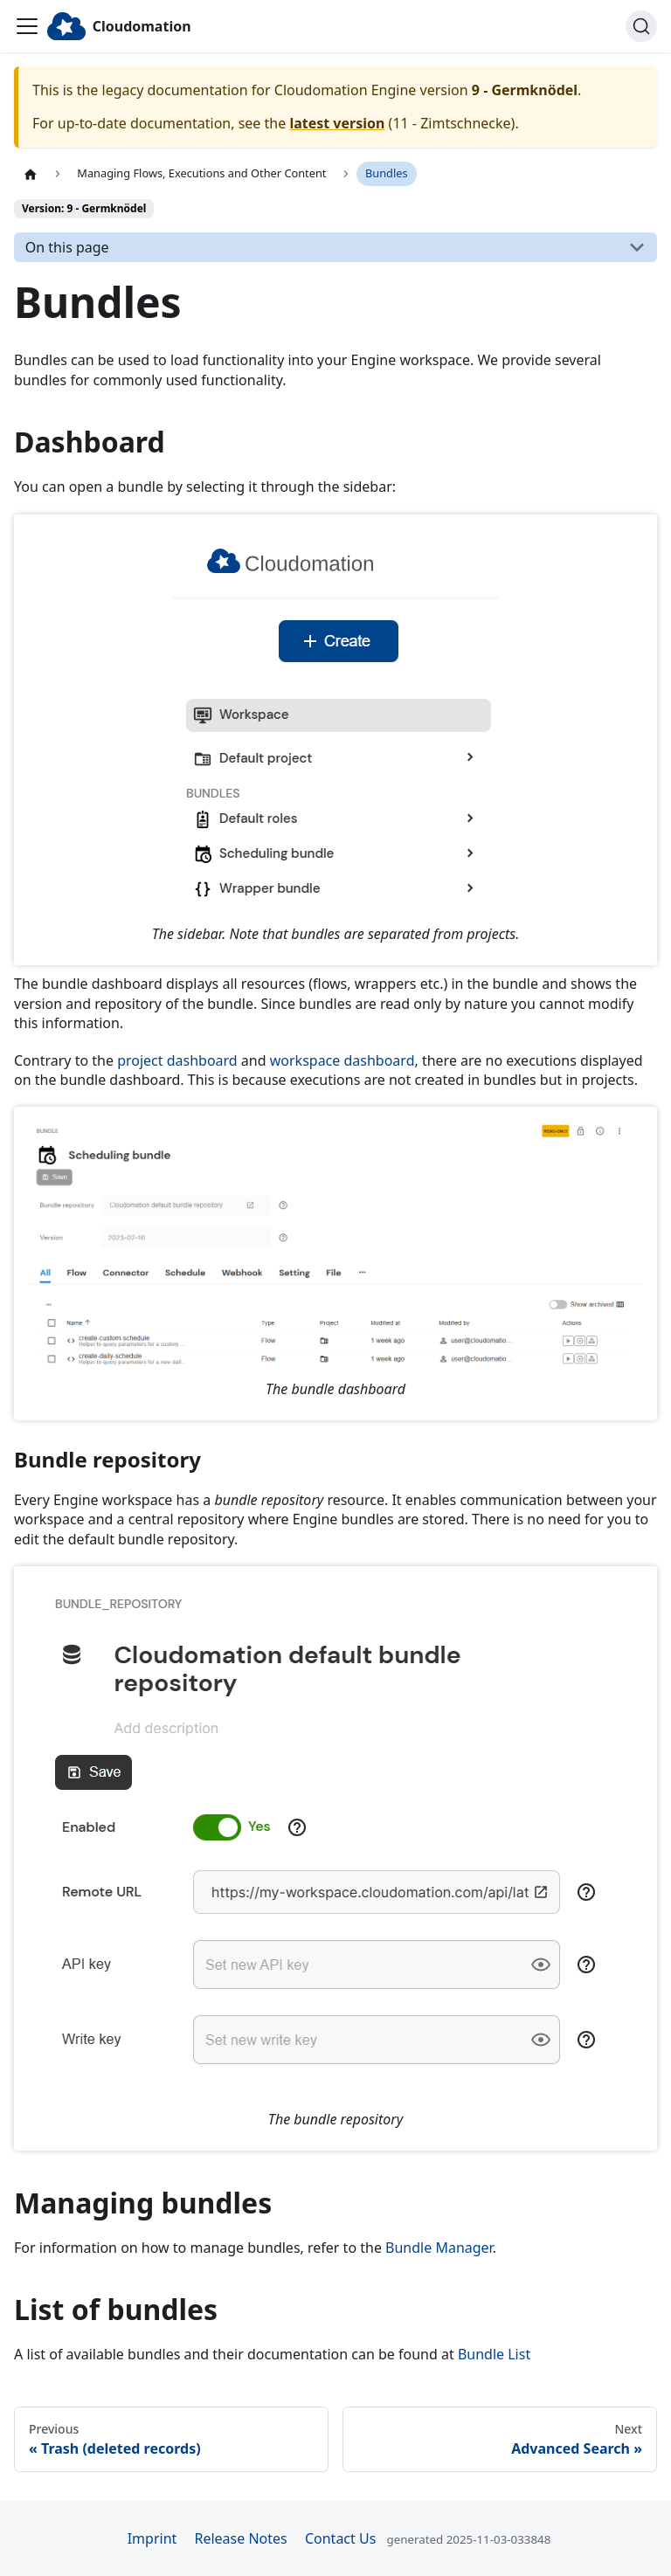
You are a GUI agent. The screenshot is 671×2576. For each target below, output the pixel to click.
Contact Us (340, 2538)
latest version (336, 123)
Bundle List (494, 2354)
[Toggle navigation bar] (27, 26)
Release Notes (240, 2538)
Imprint (152, 2538)
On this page (67, 247)
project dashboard (177, 1060)
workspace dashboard (342, 1060)
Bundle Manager (439, 2247)
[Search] (641, 26)
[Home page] (30, 174)
